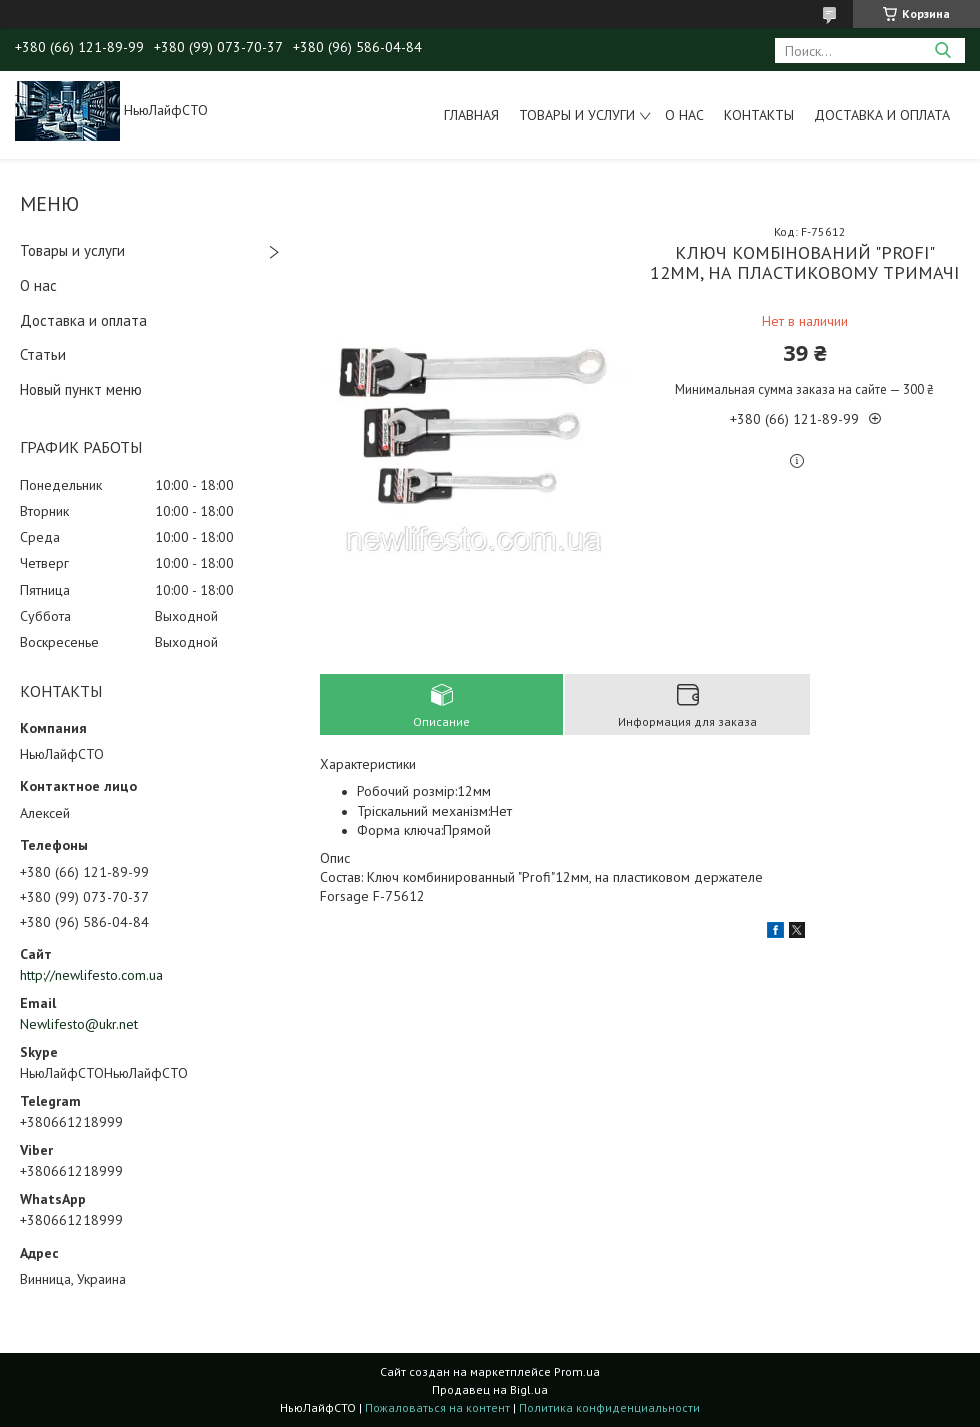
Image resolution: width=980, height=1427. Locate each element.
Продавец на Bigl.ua (490, 1389)
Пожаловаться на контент (437, 1407)
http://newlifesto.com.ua (91, 975)
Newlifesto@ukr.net (79, 1024)
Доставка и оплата (882, 115)
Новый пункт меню (81, 389)
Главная (471, 115)
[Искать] (942, 50)
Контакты (759, 115)
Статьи (43, 354)
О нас (684, 115)
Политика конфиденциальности (609, 1407)
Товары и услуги (577, 115)
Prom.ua (577, 1371)
